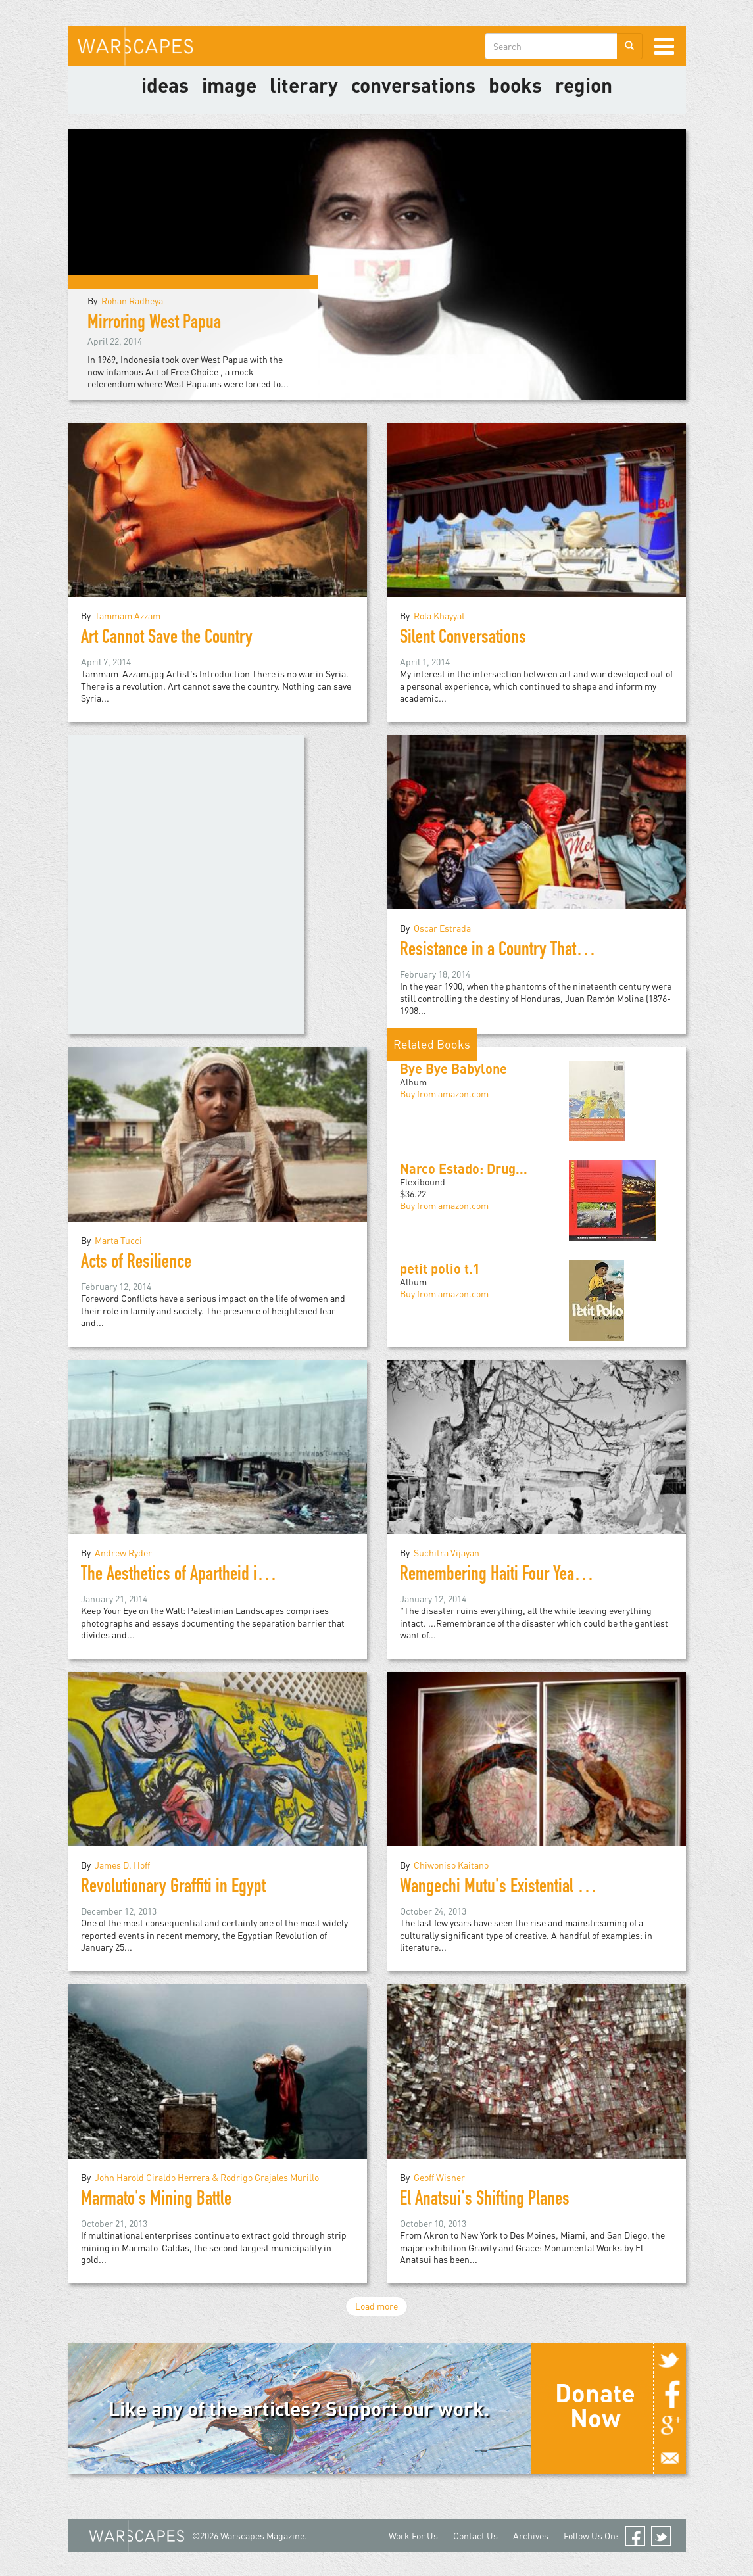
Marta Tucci (118, 1240)
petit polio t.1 (440, 1268)
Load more (376, 2306)
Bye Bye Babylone (453, 1068)
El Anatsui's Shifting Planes (485, 2200)
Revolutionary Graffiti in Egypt (173, 1888)
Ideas (165, 85)
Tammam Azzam (127, 615)
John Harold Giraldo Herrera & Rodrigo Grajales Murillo (207, 2177)
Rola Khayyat (439, 615)
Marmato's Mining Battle (156, 2200)
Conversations (413, 85)
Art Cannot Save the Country (167, 639)
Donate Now (595, 2405)
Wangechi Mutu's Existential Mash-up (517, 1888)
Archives (530, 2535)
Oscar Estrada (442, 928)
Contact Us (475, 2535)
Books (515, 85)
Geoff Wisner (439, 2177)
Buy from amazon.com (444, 1093)
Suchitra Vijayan (446, 1552)
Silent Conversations (463, 639)
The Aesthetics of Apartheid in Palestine (203, 1576)
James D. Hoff (122, 1865)
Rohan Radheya (132, 300)
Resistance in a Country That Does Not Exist (533, 951)
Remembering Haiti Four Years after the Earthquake (558, 1576)
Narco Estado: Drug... (463, 1168)
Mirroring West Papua (154, 324)
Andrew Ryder (123, 1552)
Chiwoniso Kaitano (451, 1865)
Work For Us (413, 2535)
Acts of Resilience (136, 1264)
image (229, 85)
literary (304, 85)
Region (583, 85)
